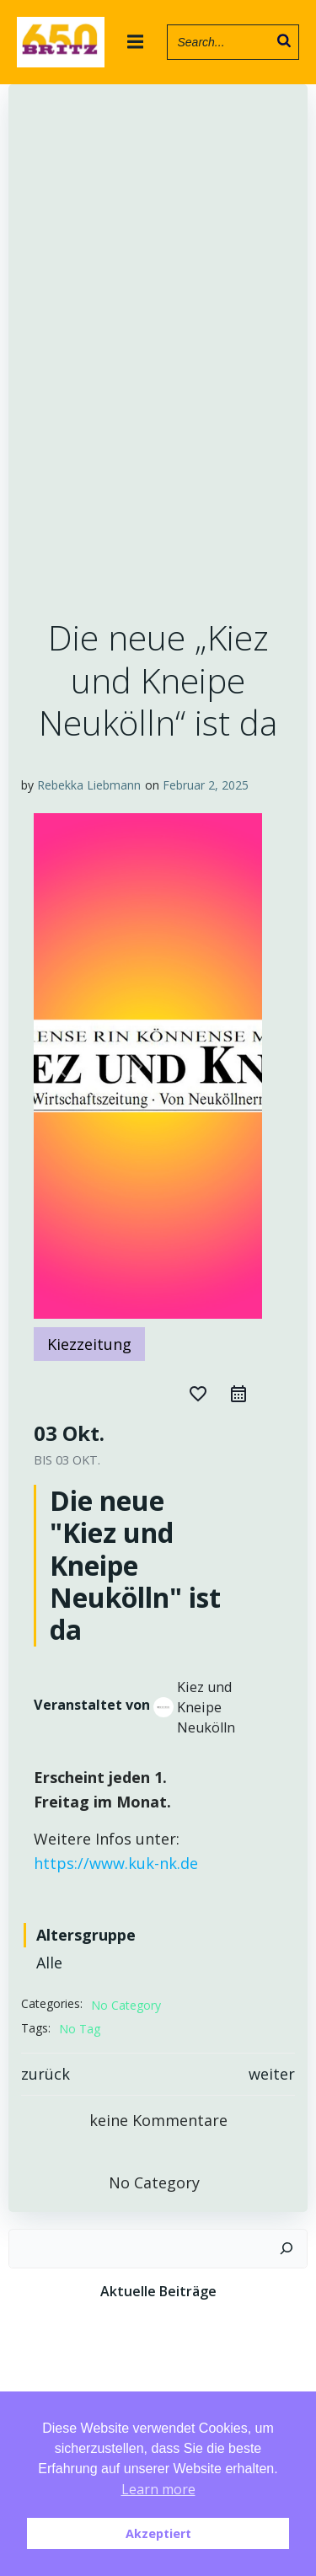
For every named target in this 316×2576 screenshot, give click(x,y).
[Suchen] (286, 2248)
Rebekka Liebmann (89, 785)
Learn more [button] (158, 2489)
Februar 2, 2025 (206, 785)
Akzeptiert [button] (158, 2533)
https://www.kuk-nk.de (116, 1863)
